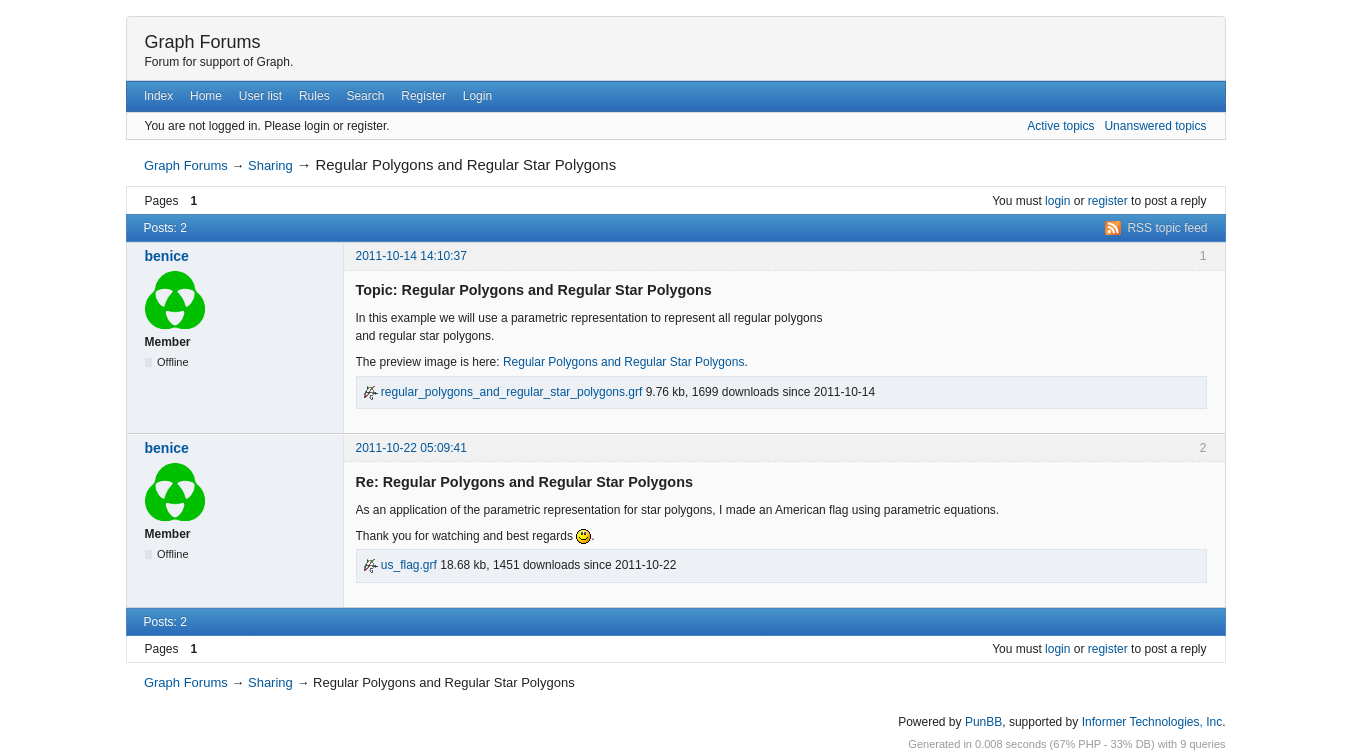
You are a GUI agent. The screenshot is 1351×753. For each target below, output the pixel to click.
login (1057, 201)
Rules (314, 96)
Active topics (1060, 126)
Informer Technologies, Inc (1152, 722)
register (1108, 201)
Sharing (270, 165)
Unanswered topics (1155, 126)
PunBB (983, 722)
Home (206, 96)
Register (423, 96)
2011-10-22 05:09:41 (411, 448)
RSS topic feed (1167, 228)
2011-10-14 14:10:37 (411, 256)
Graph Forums (203, 42)
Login (477, 96)
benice (167, 256)
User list (260, 96)
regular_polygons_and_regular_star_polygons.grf (503, 392)
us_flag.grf (400, 565)
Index (158, 96)
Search (365, 96)
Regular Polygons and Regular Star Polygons (623, 362)
